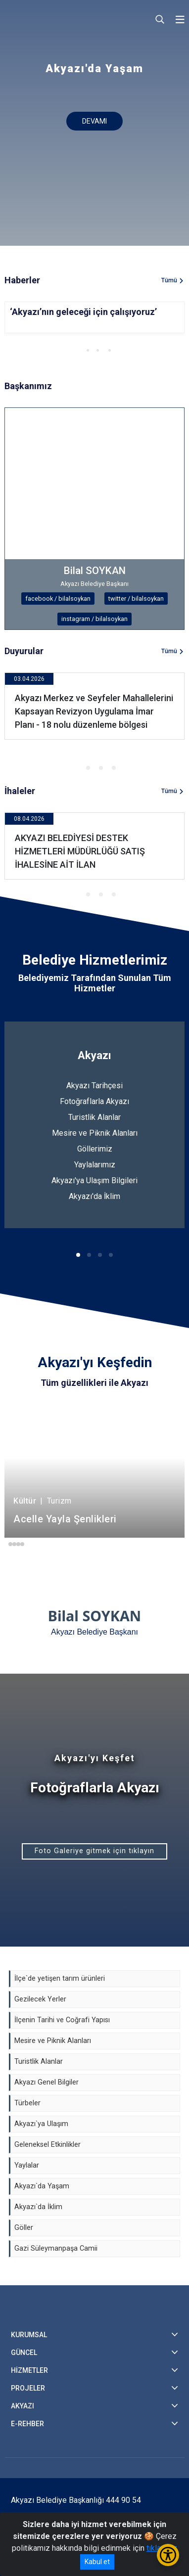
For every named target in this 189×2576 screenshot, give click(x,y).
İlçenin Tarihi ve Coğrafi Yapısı (62, 2020)
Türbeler (27, 2103)
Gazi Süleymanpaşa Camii (55, 2248)
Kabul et (97, 2562)
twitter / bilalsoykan (136, 598)
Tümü (169, 280)
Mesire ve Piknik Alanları (95, 1133)
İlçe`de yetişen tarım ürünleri (59, 1978)
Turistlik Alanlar (94, 1117)
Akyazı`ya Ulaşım (41, 2124)
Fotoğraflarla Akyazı (94, 1101)
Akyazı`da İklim (38, 2207)
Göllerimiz (94, 1149)
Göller (23, 2227)
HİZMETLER (29, 2370)
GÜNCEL (24, 2352)
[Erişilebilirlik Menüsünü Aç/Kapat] (168, 2555)
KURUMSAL (29, 2335)
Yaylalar (26, 2165)
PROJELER (28, 2388)
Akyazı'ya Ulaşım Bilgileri (94, 1180)
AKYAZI (22, 2406)
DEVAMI (94, 121)
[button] (78, 350)
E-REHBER (27, 2424)
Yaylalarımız (94, 1164)
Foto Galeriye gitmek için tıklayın (94, 1851)
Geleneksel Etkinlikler (47, 2144)
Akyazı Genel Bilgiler (46, 2082)
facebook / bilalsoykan (58, 598)
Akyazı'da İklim (94, 1196)
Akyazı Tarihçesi (94, 1085)
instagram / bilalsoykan (94, 618)
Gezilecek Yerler (40, 1999)
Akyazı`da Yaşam (41, 2186)
